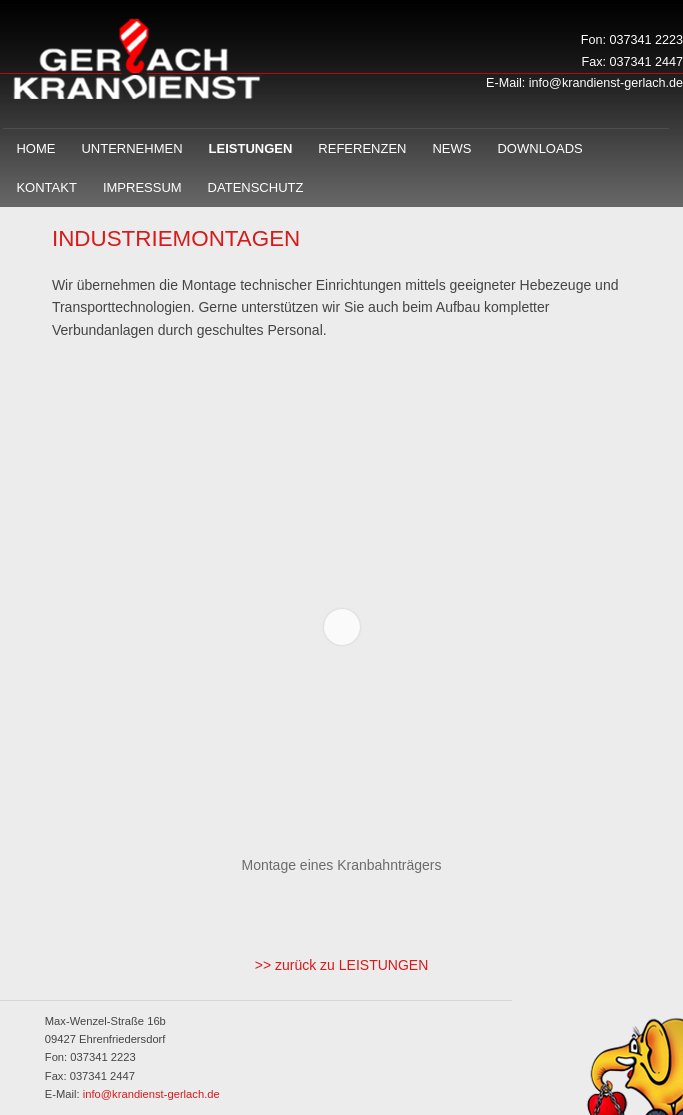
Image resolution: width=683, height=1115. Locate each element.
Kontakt (46, 187)
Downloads (539, 148)
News (451, 148)
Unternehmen (131, 148)
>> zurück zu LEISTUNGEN (342, 965)
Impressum (142, 187)
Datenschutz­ (256, 187)
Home (35, 148)
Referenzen (362, 148)
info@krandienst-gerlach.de (606, 83)
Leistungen (251, 148)
